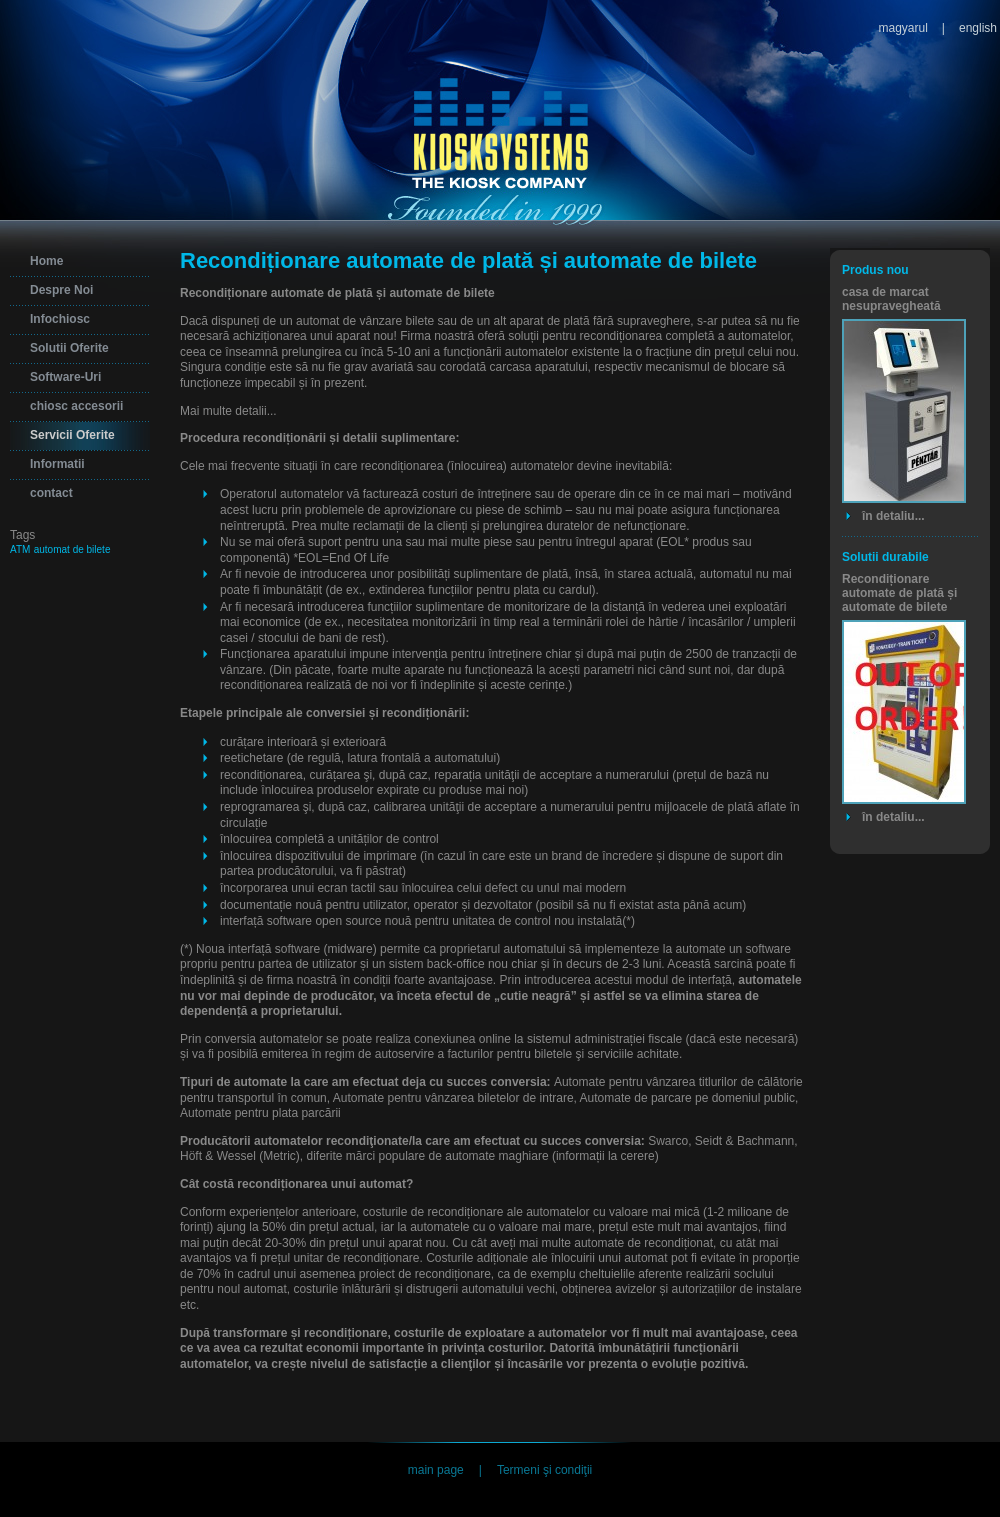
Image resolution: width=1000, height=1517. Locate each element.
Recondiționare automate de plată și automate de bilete (899, 593)
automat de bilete (72, 549)
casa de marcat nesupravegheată (891, 299)
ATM (20, 549)
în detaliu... (893, 516)
